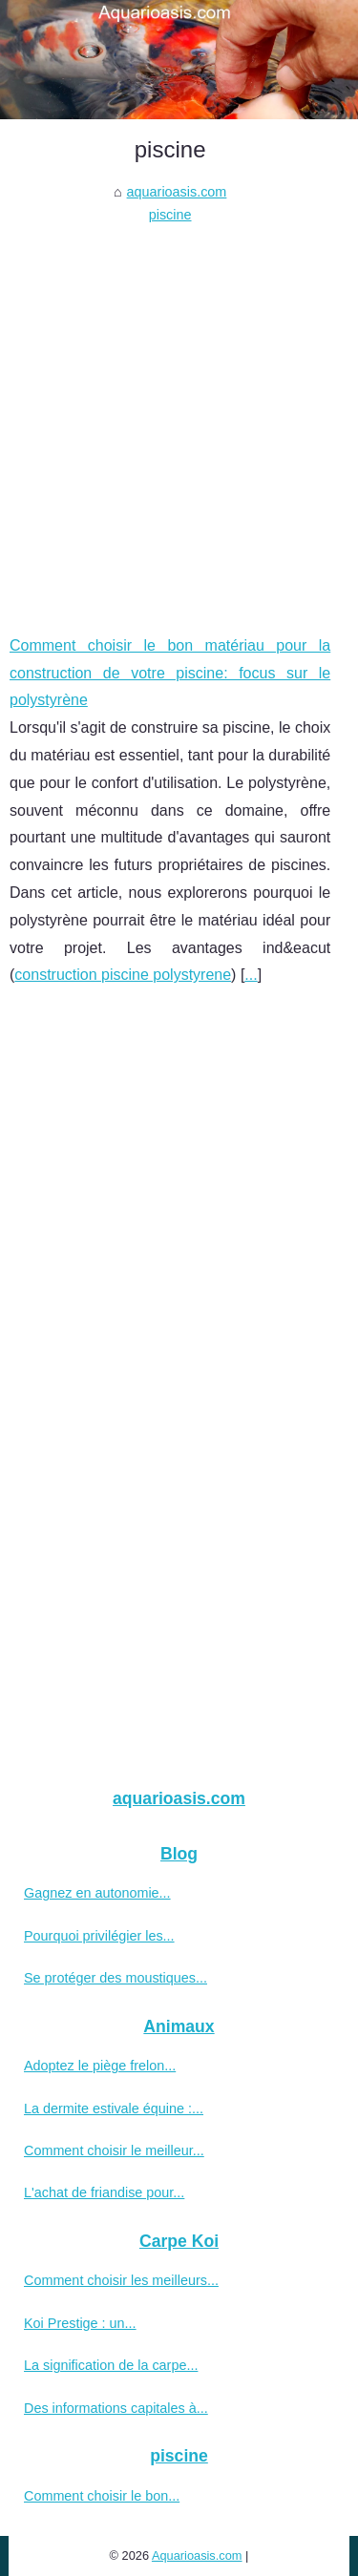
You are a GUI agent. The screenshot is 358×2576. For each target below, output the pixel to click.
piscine (170, 214)
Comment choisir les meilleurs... (121, 2280)
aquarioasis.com (177, 191)
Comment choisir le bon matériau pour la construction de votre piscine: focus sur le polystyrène (170, 673)
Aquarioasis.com (197, 2555)
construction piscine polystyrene (122, 974)
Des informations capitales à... (116, 2408)
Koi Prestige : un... (80, 2323)
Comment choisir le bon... (101, 2495)
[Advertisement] (179, 415)
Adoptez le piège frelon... (100, 2065)
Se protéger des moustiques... (115, 1977)
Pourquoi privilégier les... (99, 1935)
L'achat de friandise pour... (104, 2192)
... (250, 974)
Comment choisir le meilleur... (114, 2150)
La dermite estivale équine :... (113, 2108)
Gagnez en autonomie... (97, 1893)
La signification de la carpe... (111, 2365)
